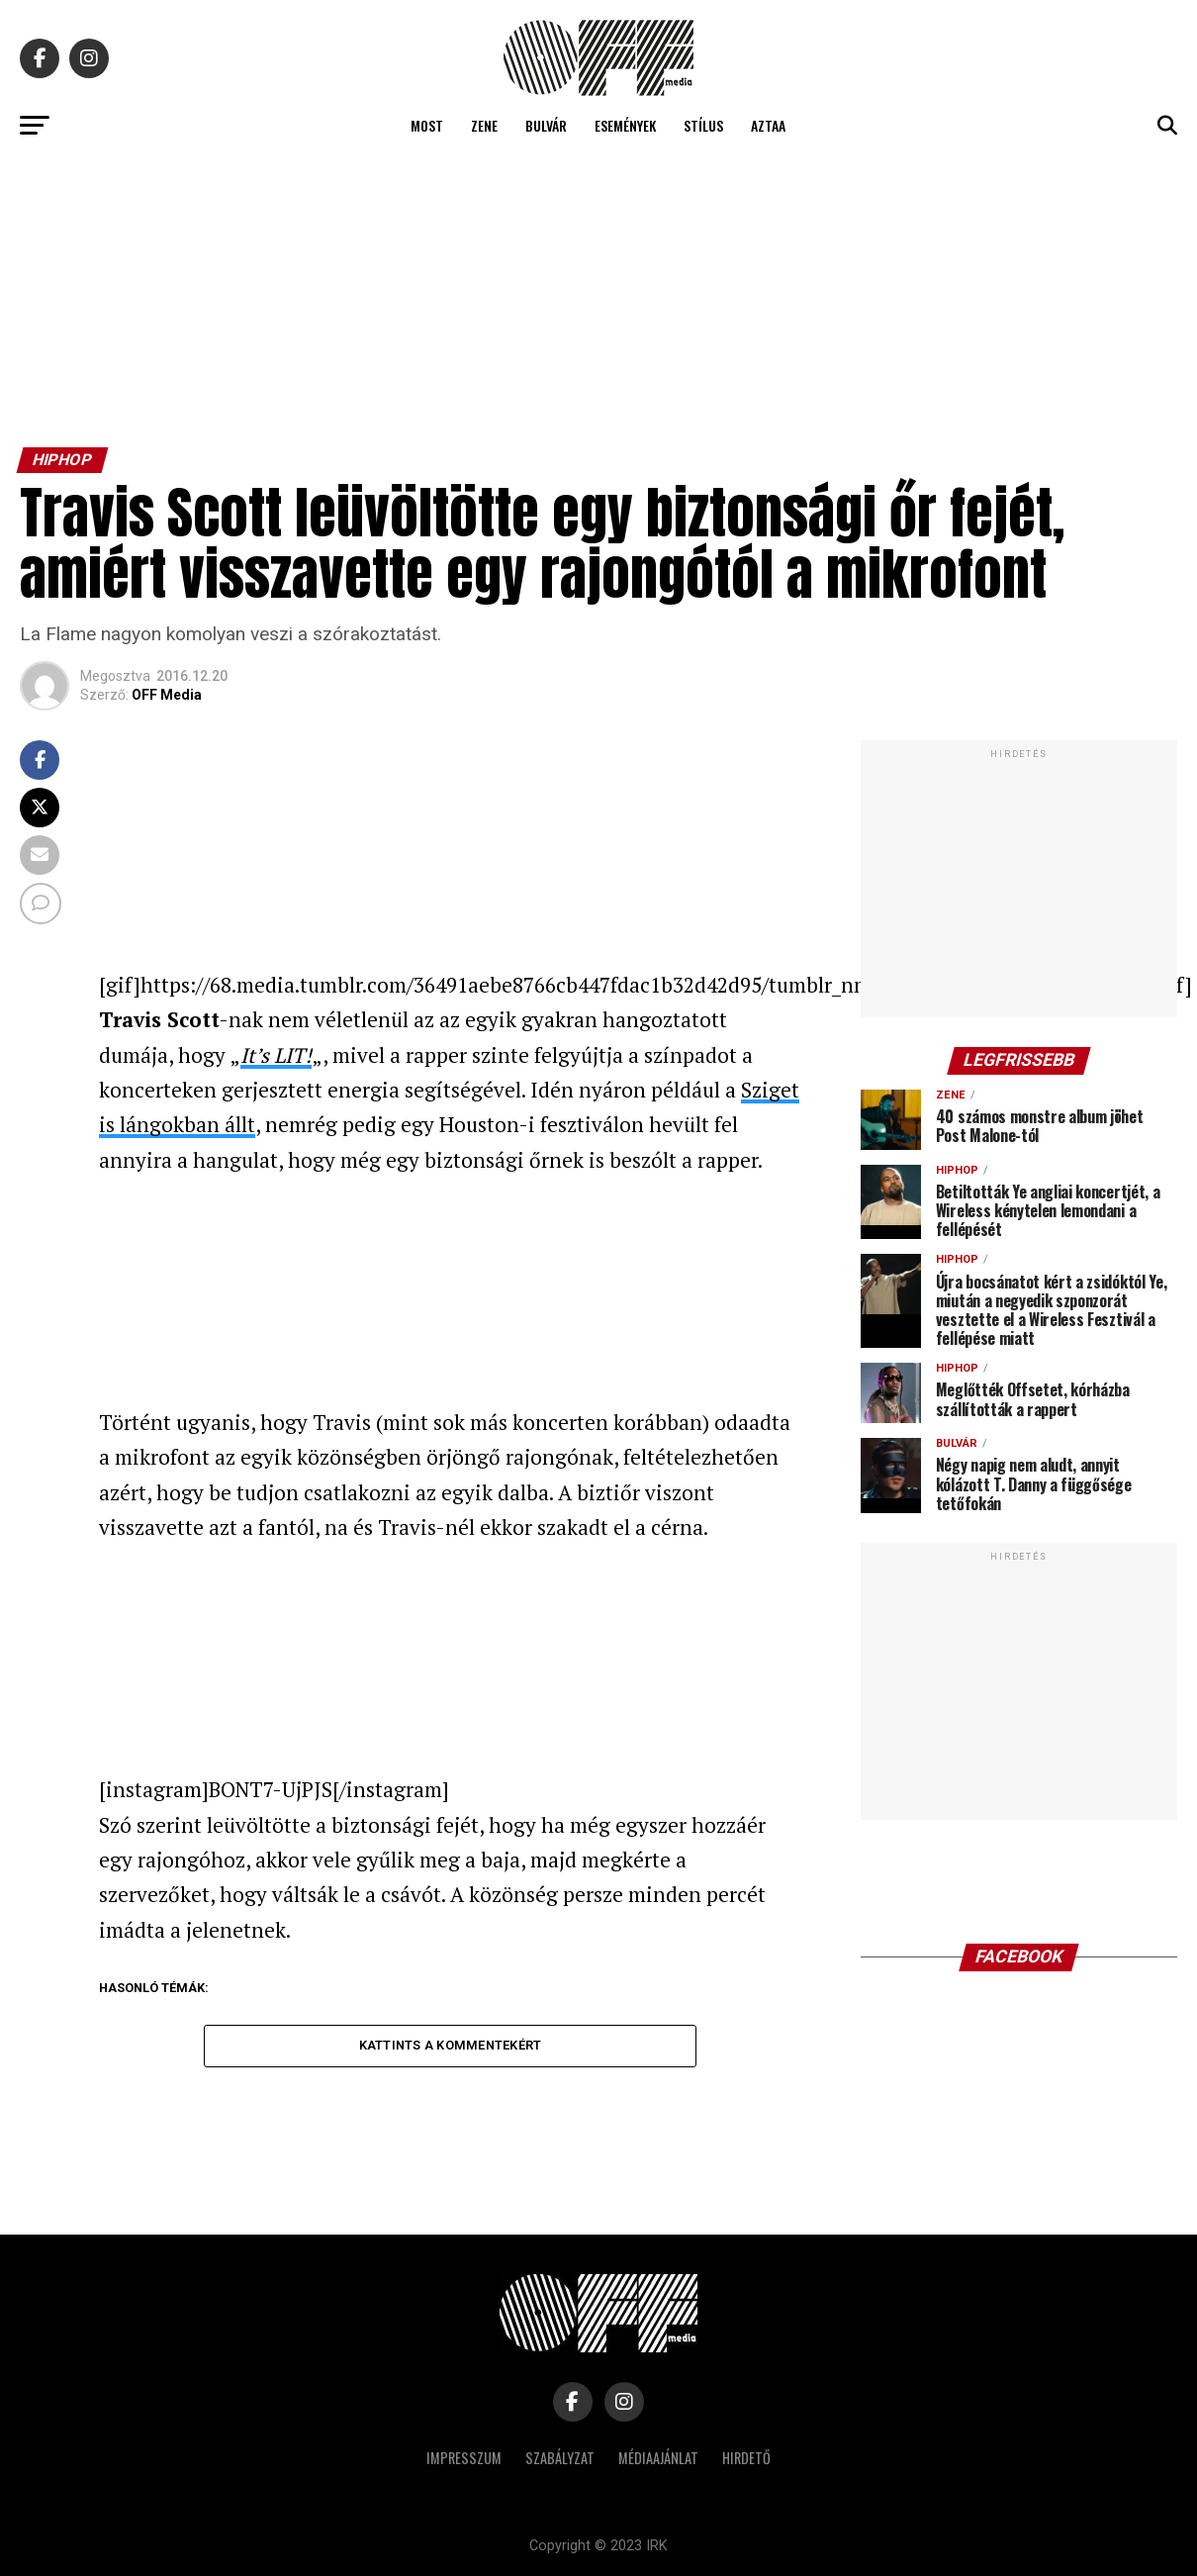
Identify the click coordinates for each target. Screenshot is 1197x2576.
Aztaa (768, 125)
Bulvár (546, 125)
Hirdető (746, 2457)
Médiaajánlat (658, 2457)
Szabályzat (560, 2457)
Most (427, 125)
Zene (484, 125)
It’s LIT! (276, 1055)
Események (625, 125)
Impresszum (464, 2457)
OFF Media (167, 695)
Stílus (703, 125)
